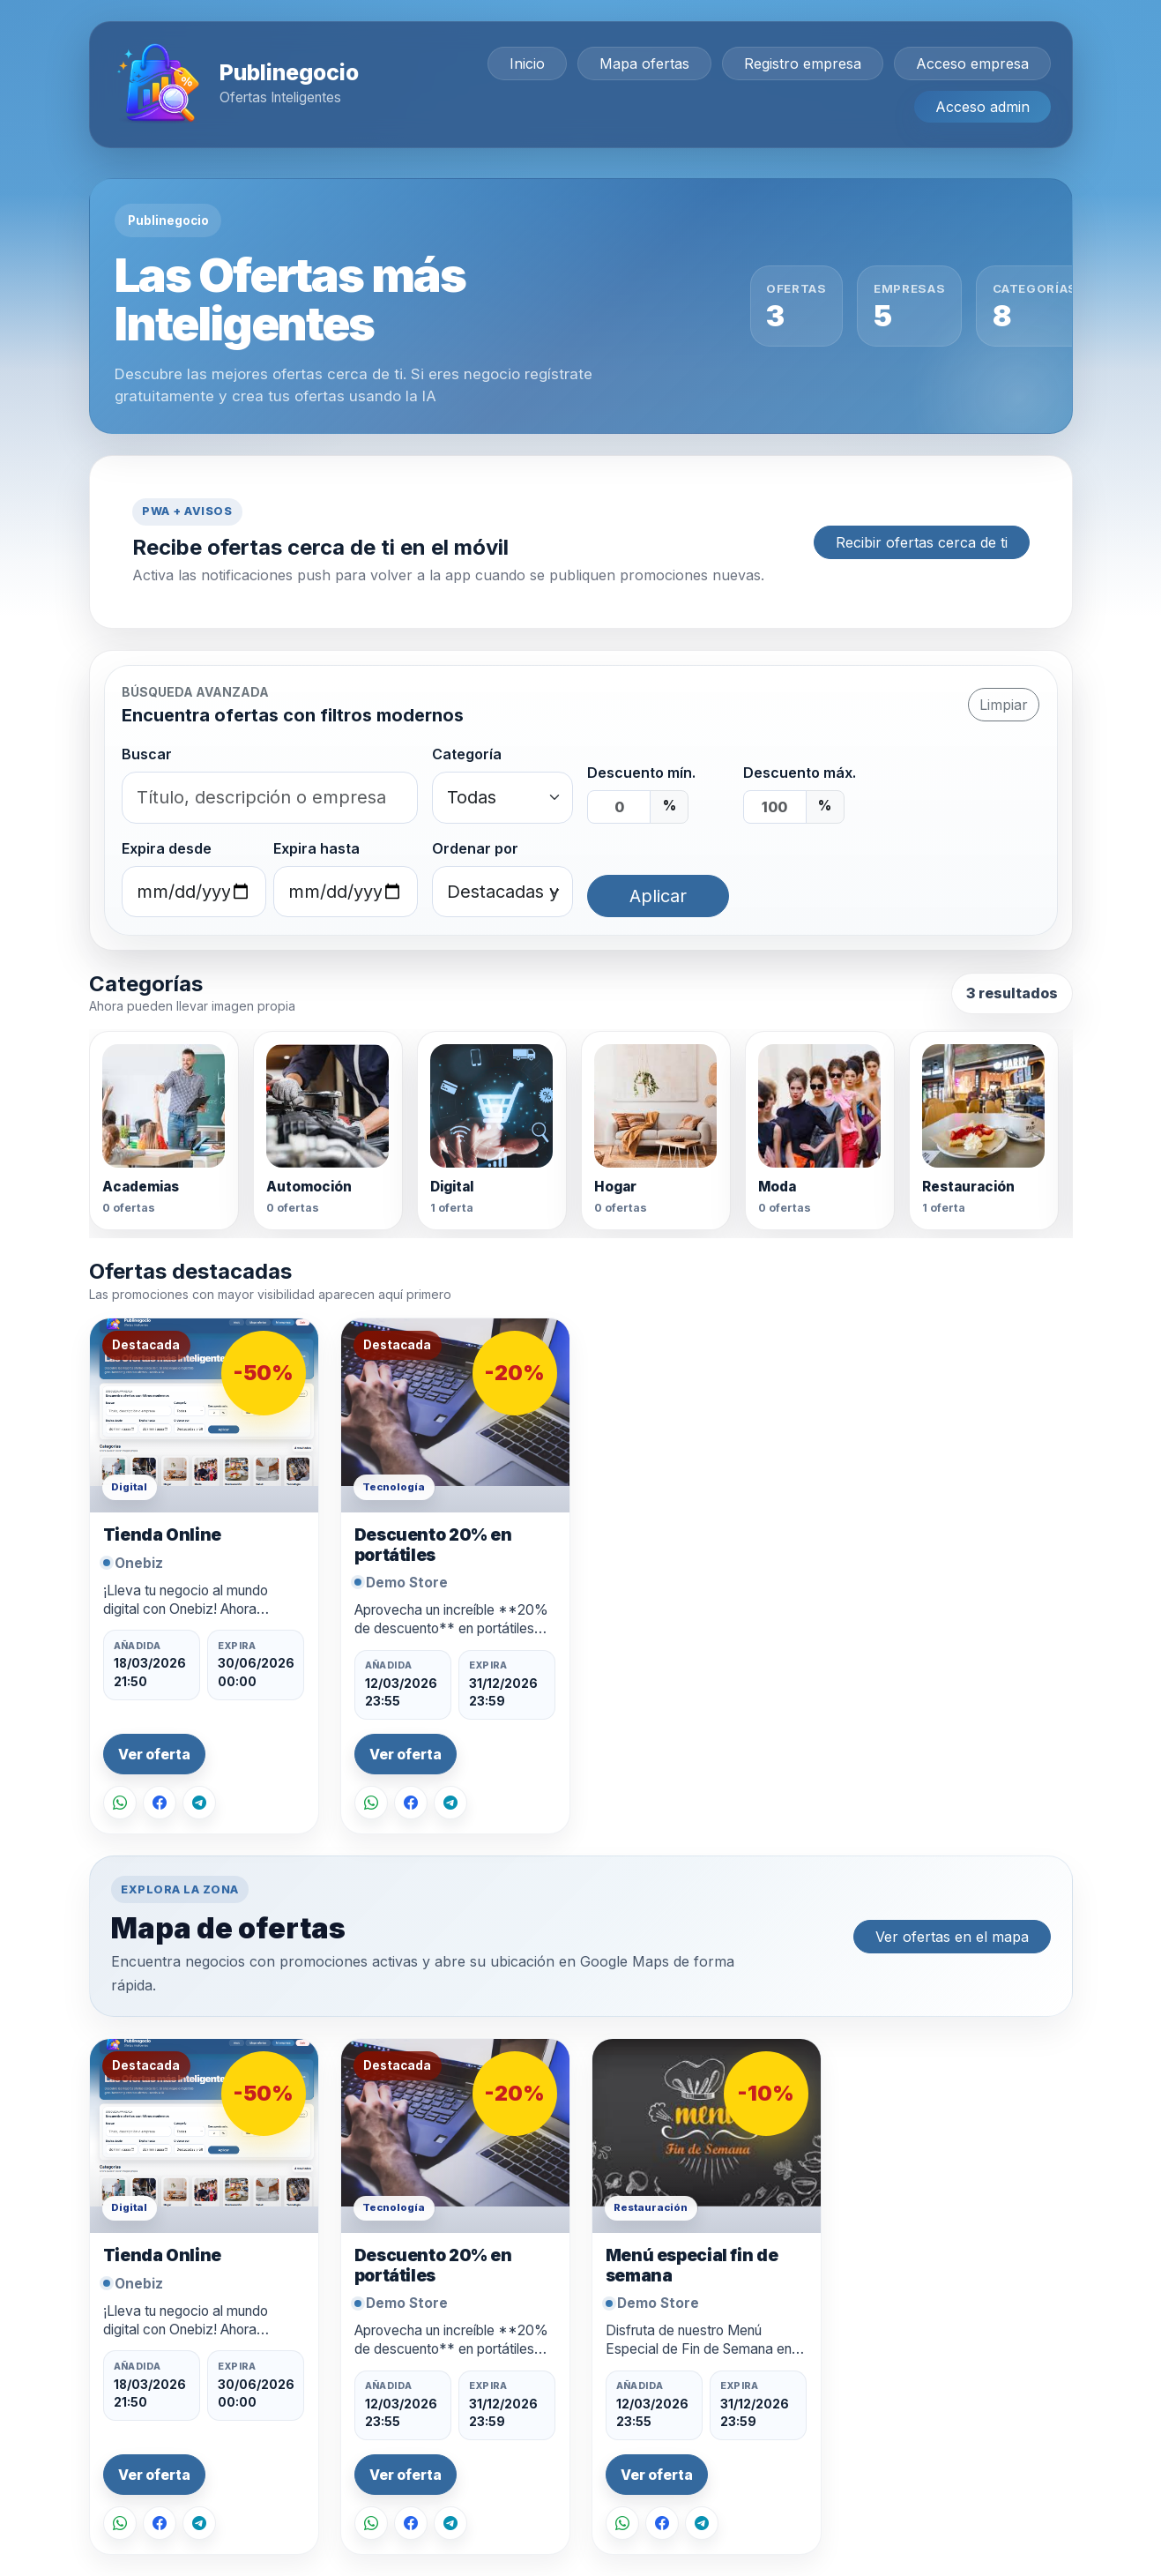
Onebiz (139, 1563)
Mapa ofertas (644, 63)
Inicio (527, 63)
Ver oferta (154, 1754)
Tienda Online (162, 1535)
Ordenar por (475, 848)
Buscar (147, 754)
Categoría (467, 754)
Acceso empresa (972, 63)
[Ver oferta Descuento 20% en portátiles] (455, 1415)
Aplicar (658, 896)
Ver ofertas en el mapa (952, 1936)
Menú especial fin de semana (692, 2265)
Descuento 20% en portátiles (433, 1544)
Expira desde (167, 848)
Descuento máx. (799, 772)
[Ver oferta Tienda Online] (204, 1415)
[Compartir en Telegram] (199, 1802)
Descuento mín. (641, 772)
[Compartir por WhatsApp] (120, 1802)
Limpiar (1003, 704)
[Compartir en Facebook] (159, 1802)
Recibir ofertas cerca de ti (922, 542)
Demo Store (407, 1582)
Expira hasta (316, 848)
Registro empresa (802, 63)
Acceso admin (982, 107)
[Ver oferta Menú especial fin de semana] (706, 2136)
